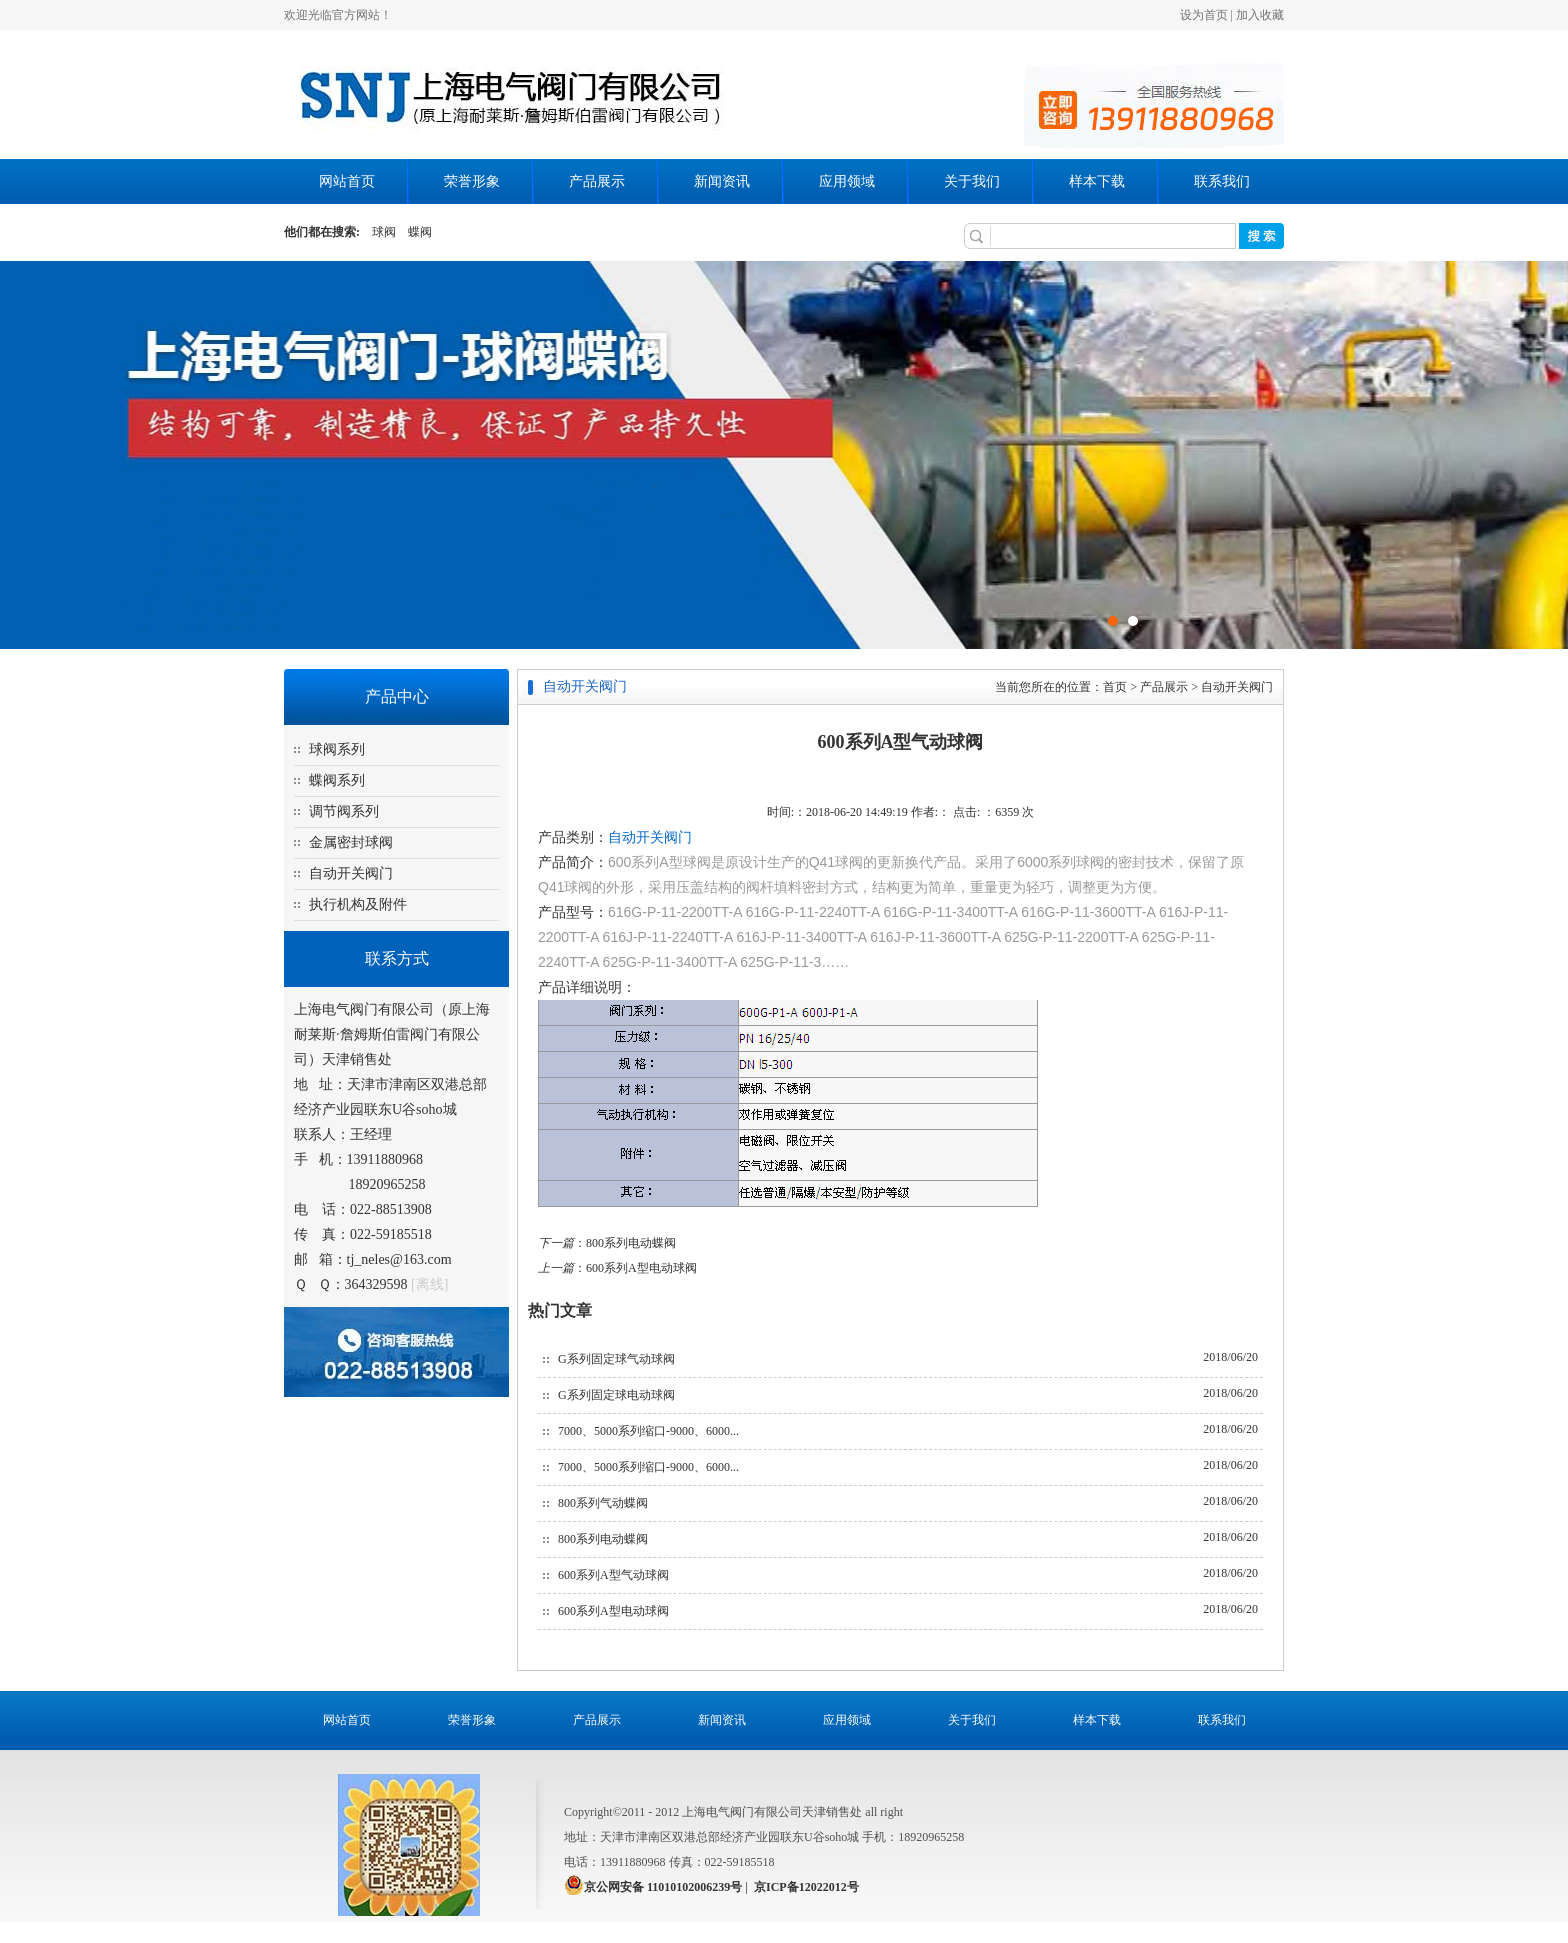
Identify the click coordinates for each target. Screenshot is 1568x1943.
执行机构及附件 (358, 904)
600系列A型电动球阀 (641, 1268)
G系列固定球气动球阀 (616, 1359)
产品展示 (597, 181)
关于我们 (972, 181)
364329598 (376, 1284)
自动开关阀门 (351, 873)
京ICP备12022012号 (806, 1887)
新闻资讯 (722, 181)
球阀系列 (337, 749)
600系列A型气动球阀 (613, 1575)
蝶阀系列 (337, 780)
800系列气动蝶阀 (603, 1503)
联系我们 (1222, 181)
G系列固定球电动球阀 (616, 1395)
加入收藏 (1260, 15)
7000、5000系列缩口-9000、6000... (648, 1431)
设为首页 (1204, 15)
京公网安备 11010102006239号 (663, 1887)
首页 (1115, 687)
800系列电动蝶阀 (631, 1243)
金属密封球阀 (351, 842)
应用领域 (847, 181)
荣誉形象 (472, 181)
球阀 (384, 232)
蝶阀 (420, 232)
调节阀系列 (344, 811)
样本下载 (1097, 181)
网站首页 (347, 181)
